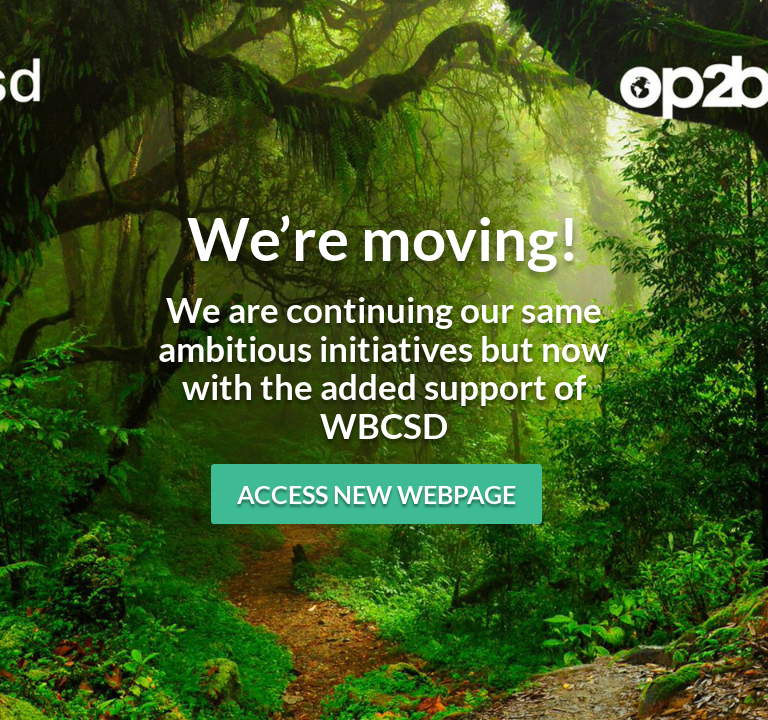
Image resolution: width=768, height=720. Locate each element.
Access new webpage (376, 494)
